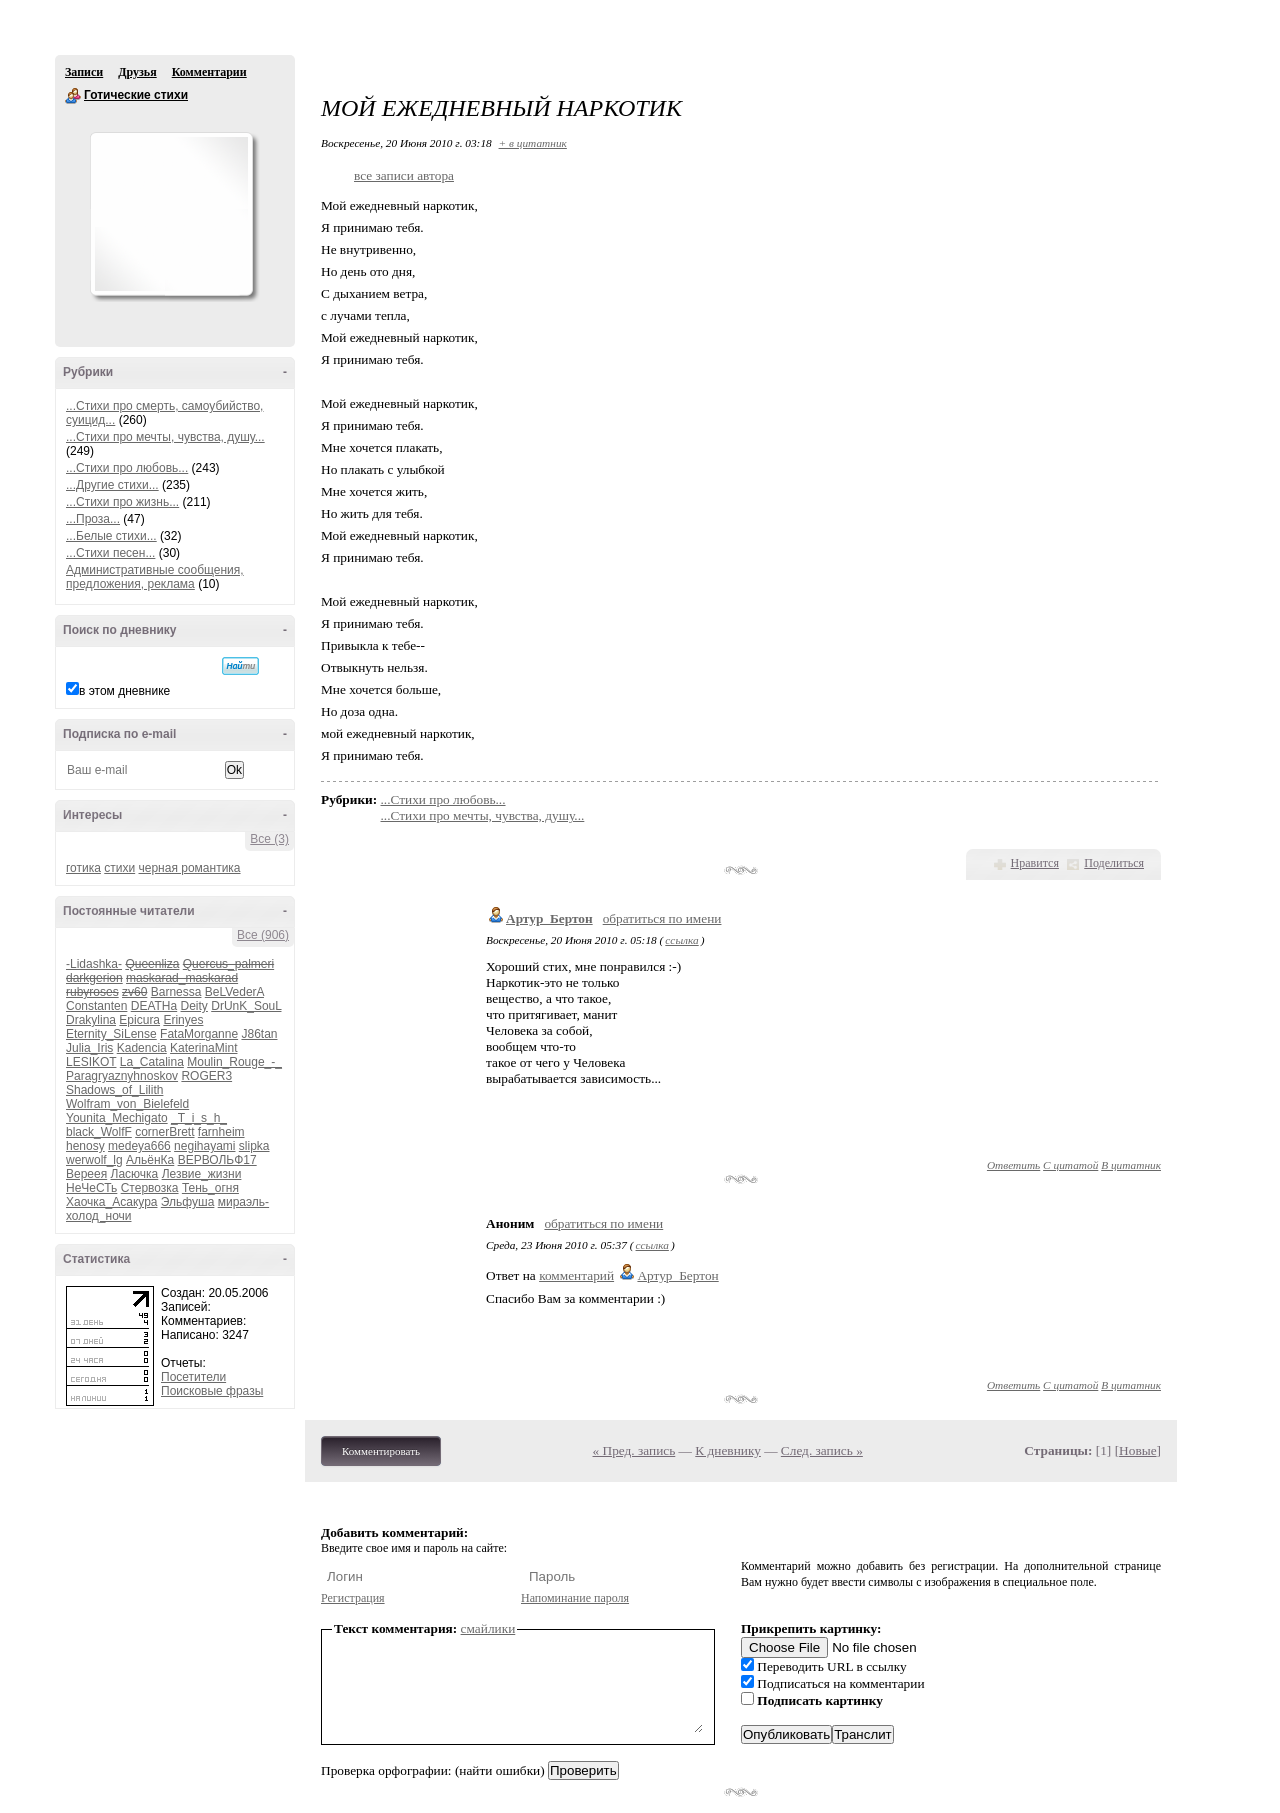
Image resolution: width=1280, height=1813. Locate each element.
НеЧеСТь (91, 1188)
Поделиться (1114, 863)
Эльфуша (188, 1202)
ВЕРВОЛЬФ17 (217, 1160)
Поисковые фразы (212, 1391)
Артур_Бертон (549, 918)
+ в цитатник (533, 143)
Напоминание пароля (575, 1598)
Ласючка (135, 1174)
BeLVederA (234, 992)
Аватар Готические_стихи (171, 214)
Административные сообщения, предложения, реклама (155, 577)
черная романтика (190, 868)
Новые (1137, 1450)
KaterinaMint (203, 1048)
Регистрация (353, 1598)
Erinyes (183, 1020)
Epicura (139, 1020)
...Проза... (93, 519)
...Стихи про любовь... (127, 468)
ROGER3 (206, 1076)
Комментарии (209, 72)
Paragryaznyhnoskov (122, 1076)
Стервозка (150, 1188)
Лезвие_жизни (202, 1174)
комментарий (576, 1275)
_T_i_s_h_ (199, 1118)
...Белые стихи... (111, 536)
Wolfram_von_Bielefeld (127, 1104)
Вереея (86, 1174)
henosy (85, 1146)
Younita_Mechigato (117, 1118)
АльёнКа (150, 1160)
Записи (84, 72)
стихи (119, 868)
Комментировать (381, 1451)
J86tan (259, 1034)
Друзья (137, 72)
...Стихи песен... (110, 553)
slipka (254, 1146)
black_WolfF (99, 1132)
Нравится (1035, 863)
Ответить (1013, 1165)
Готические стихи (73, 96)
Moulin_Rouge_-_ (234, 1062)
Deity (194, 1006)
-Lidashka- (94, 964)
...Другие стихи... (112, 485)
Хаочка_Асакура (111, 1202)
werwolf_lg (94, 1160)
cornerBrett (164, 1132)
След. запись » (822, 1450)
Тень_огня (210, 1188)
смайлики (488, 1628)
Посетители (193, 1377)
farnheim (221, 1132)
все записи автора (404, 175)
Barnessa (176, 992)
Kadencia (142, 1048)
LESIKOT (91, 1062)
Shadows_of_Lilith (114, 1090)
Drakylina (91, 1020)
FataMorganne (199, 1034)
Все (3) (269, 839)
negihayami (204, 1146)
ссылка (681, 940)
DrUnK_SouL (246, 1006)
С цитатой (1070, 1165)
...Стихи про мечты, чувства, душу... (165, 437)
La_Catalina (152, 1062)
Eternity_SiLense (111, 1034)
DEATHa (154, 1006)
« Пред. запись (634, 1450)
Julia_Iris (89, 1048)
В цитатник (1131, 1165)
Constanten (96, 1006)
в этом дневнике (124, 691)
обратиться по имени (662, 918)
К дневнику (728, 1450)
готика (83, 868)
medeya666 (139, 1146)
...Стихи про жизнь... (122, 502)
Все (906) (263, 935)
